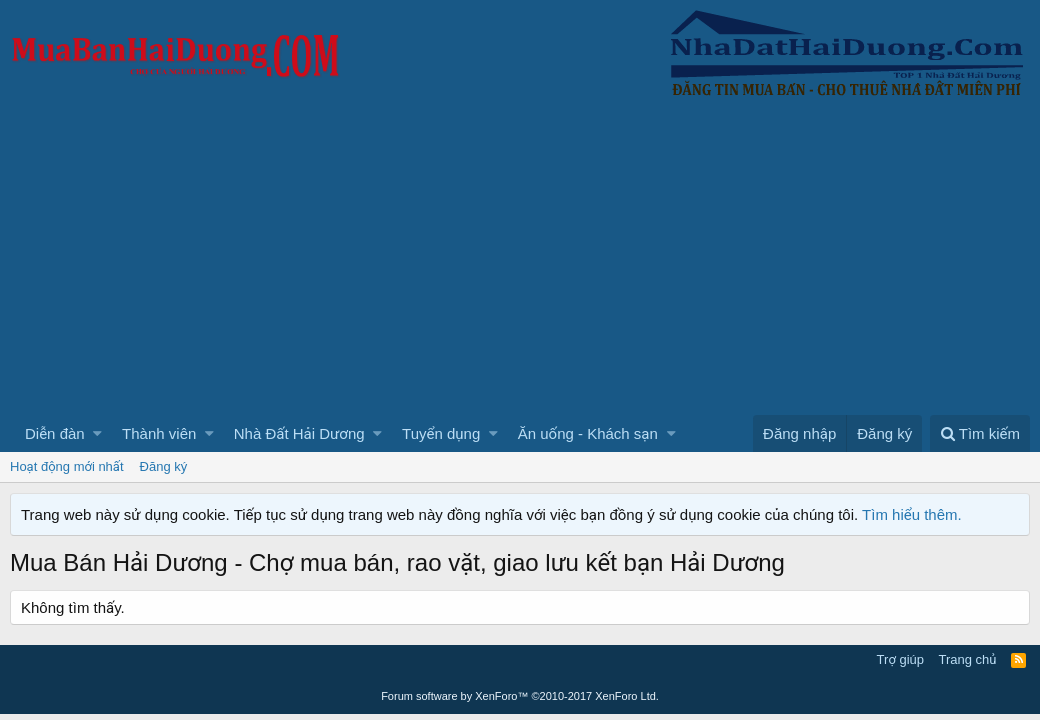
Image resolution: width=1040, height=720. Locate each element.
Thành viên (159, 433)
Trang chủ (968, 659)
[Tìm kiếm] (980, 433)
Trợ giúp (900, 659)
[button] (97, 433)
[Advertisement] (520, 265)
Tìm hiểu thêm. (912, 514)
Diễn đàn (55, 433)
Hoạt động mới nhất (67, 466)
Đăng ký (164, 466)
